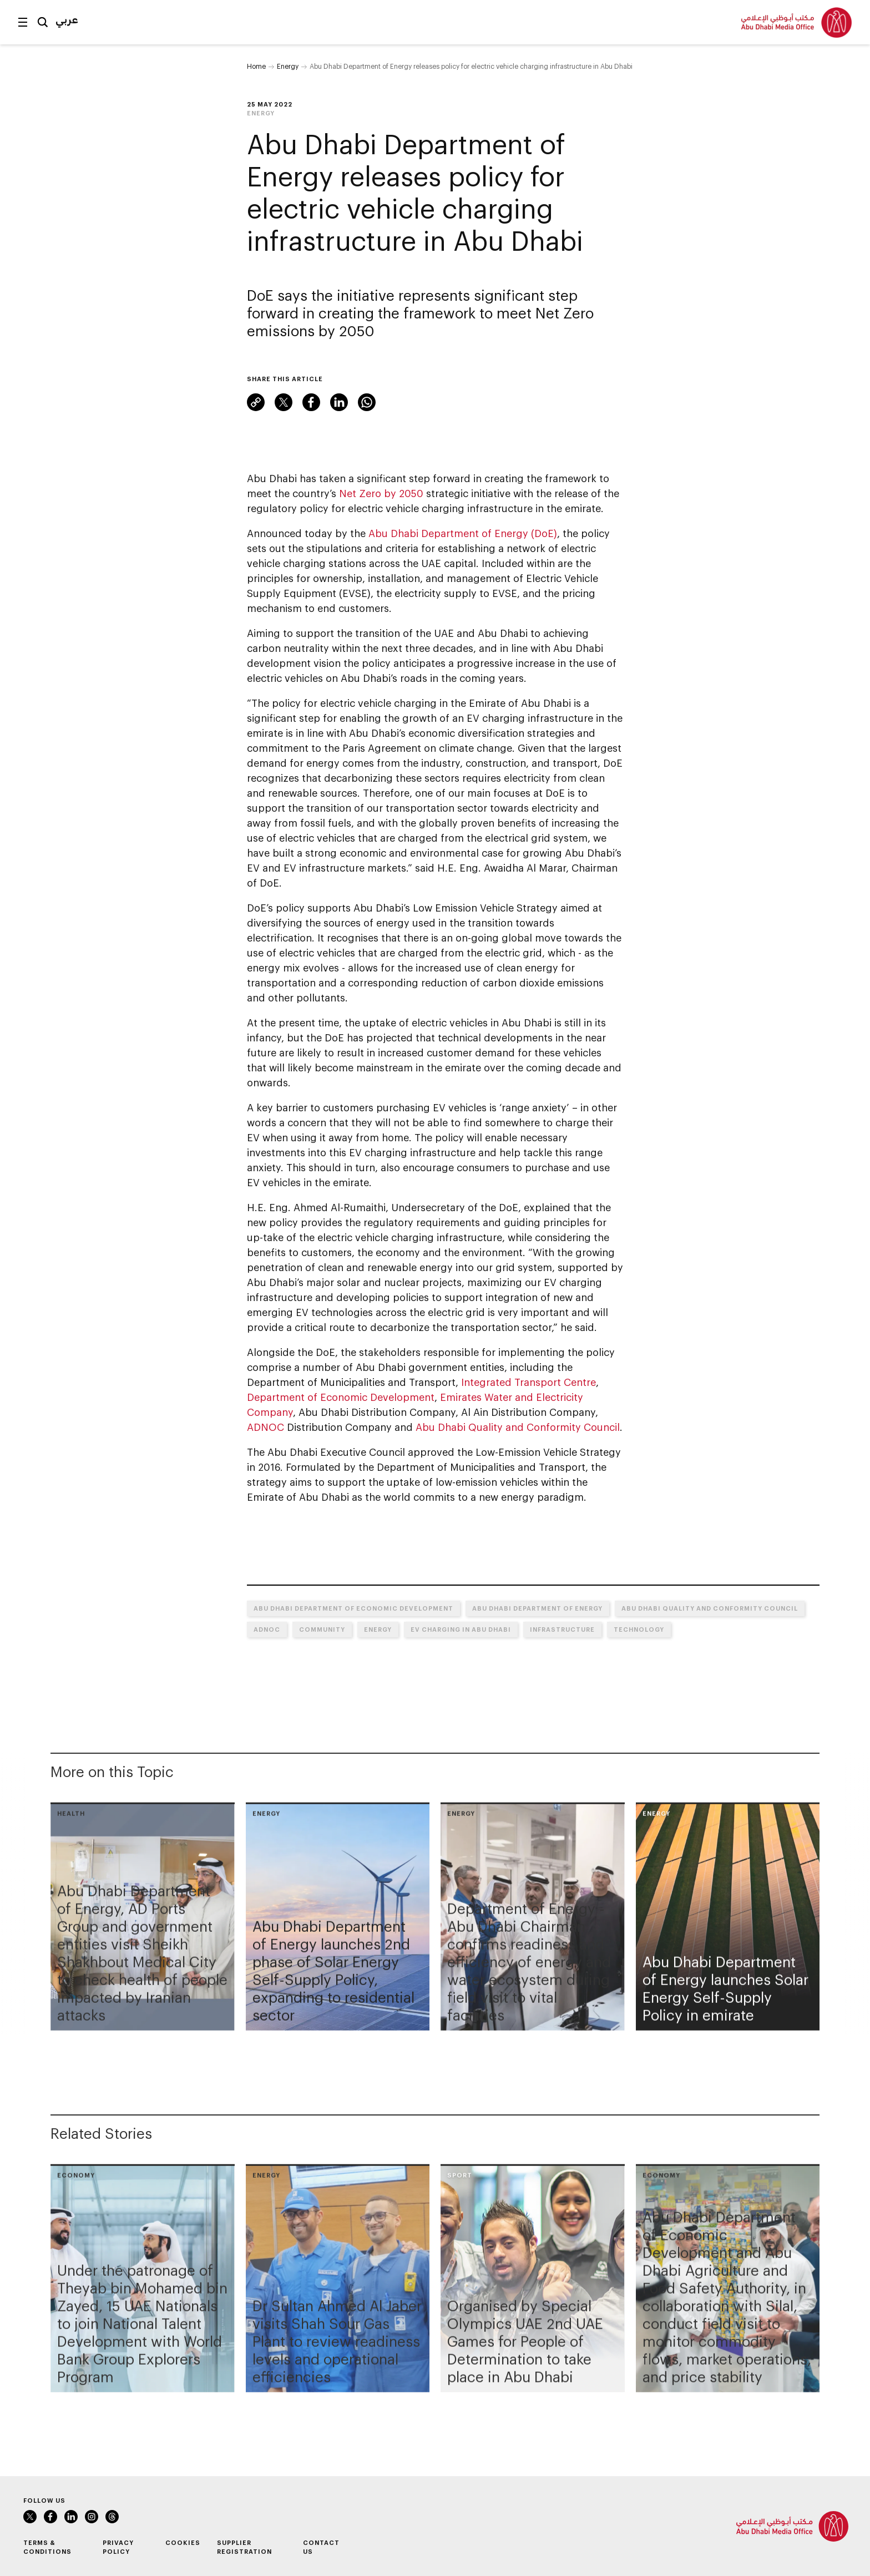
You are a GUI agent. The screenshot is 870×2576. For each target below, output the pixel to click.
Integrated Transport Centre (528, 1382)
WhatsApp (367, 402)
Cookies (182, 2542)
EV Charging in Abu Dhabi (461, 1629)
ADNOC (265, 1427)
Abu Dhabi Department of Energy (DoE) (462, 533)
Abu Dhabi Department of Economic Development (353, 1608)
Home (256, 66)
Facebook (311, 402)
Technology (639, 1629)
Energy (288, 66)
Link (256, 402)
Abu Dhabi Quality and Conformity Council (518, 1427)
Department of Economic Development (340, 1397)
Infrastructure (562, 1629)
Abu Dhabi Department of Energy (537, 1608)
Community (322, 1629)
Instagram (91, 2516)
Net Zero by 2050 (381, 493)
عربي (66, 19)
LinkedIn (339, 402)
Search (42, 22)
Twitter (283, 402)
